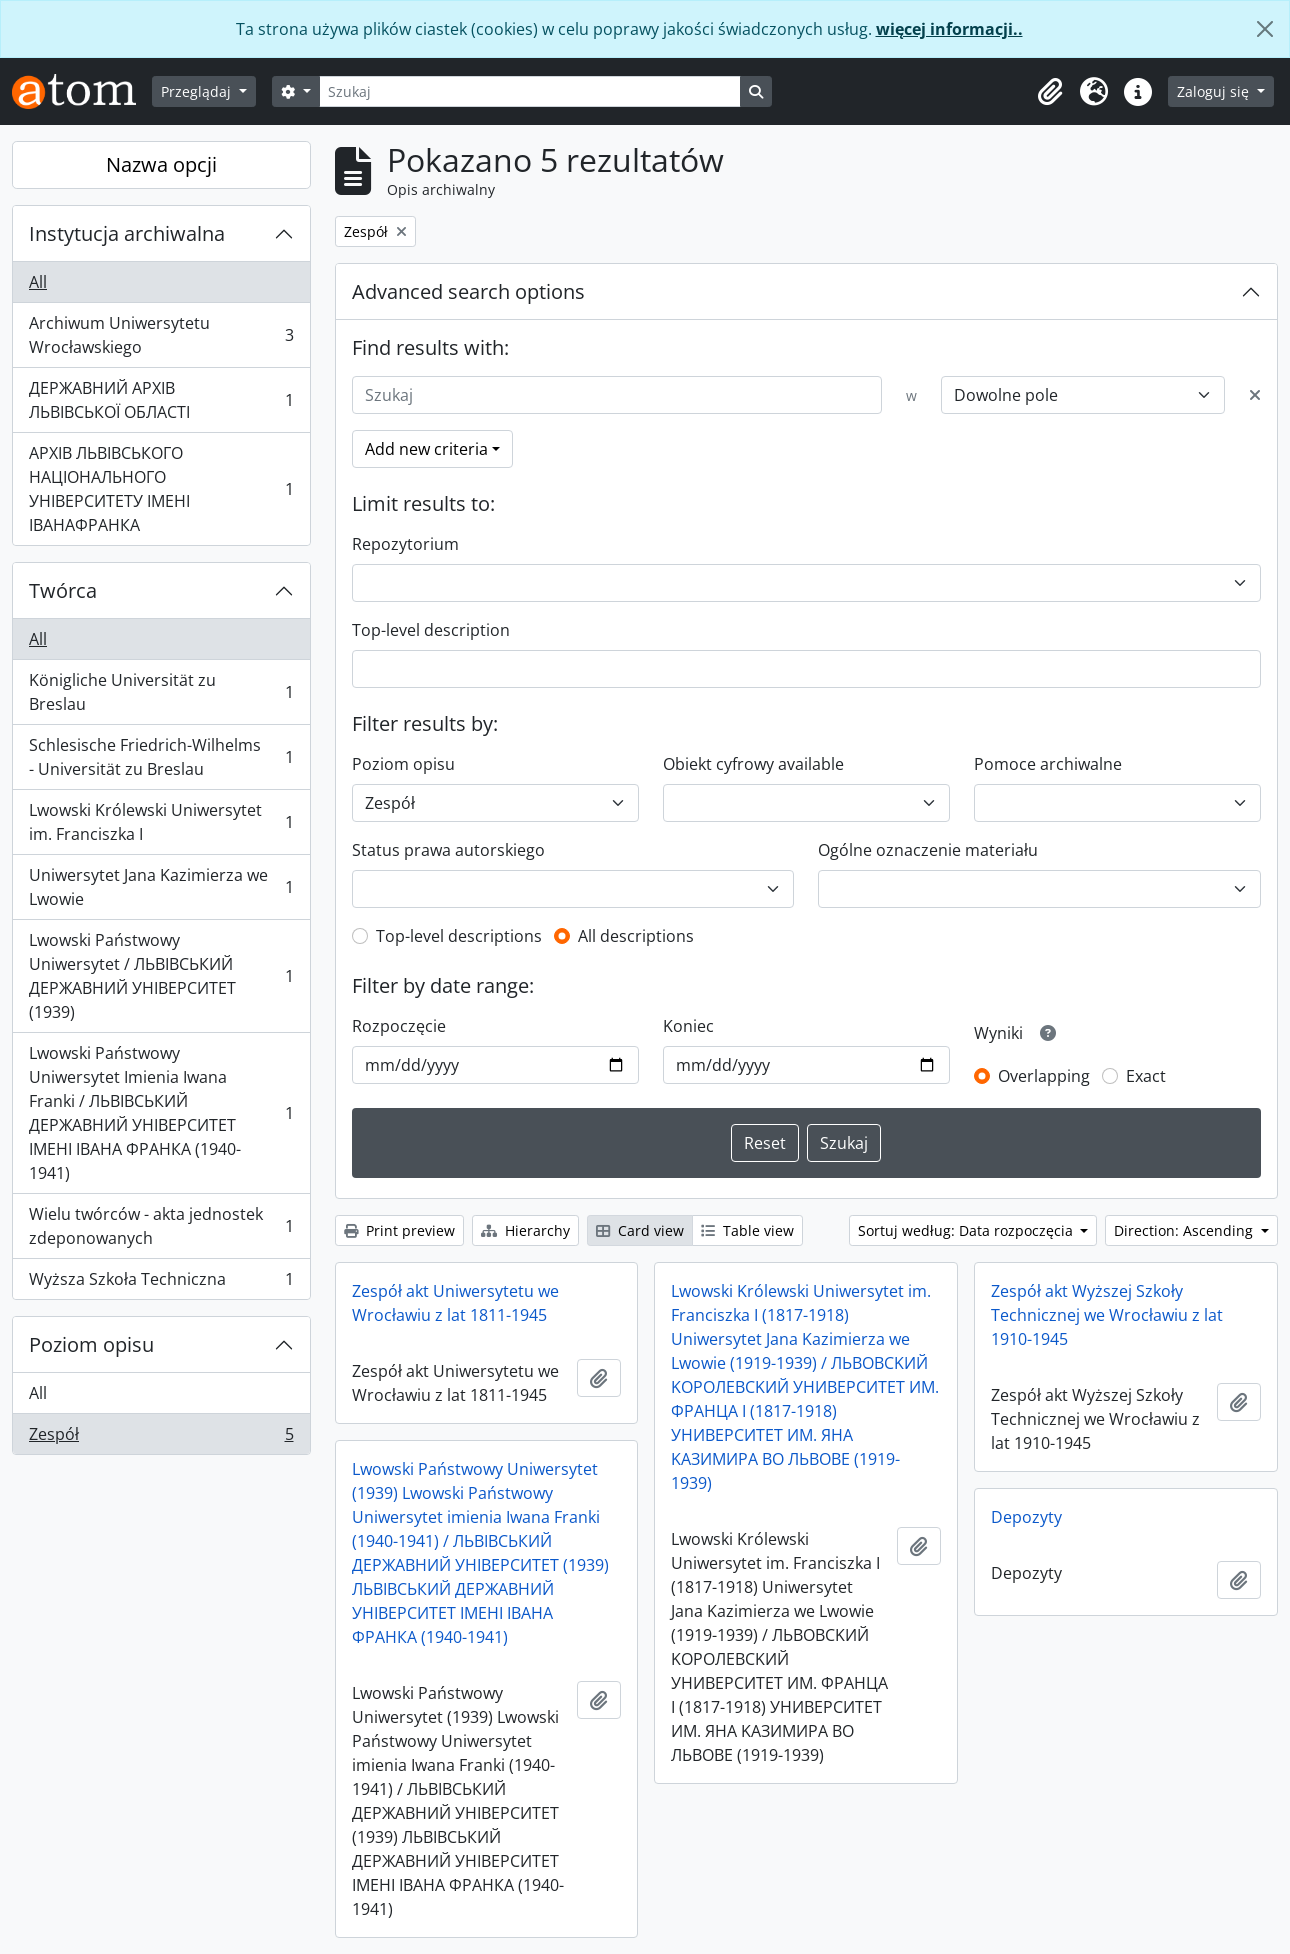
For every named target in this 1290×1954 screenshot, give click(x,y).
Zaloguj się (1215, 91)
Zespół (161, 1438)
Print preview (399, 1230)
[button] (1050, 92)
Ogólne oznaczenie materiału (928, 850)
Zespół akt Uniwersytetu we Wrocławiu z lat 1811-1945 (455, 1303)
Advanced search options (468, 291)
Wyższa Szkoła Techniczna (161, 1283)
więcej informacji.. (949, 29)
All (38, 282)
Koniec (688, 1026)
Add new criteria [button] (426, 449)
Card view (640, 1230)
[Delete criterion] (1255, 395)
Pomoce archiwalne (1048, 764)
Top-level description (431, 630)
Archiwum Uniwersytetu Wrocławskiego (161, 335)
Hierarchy (525, 1230)
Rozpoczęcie (399, 1026)
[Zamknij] (1265, 29)
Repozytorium (405, 544)
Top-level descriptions (459, 936)
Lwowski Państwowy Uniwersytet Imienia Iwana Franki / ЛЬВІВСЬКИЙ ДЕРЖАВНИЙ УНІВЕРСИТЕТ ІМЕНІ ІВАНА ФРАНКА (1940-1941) (161, 1113)
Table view (747, 1230)
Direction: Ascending (1185, 1230)
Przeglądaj (198, 91)
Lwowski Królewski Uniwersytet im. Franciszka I (161, 822)
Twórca (63, 590)
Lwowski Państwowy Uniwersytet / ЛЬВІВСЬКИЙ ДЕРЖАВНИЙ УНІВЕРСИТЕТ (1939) (161, 976)
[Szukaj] (530, 91)
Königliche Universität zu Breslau (161, 692)
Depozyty (1026, 1517)
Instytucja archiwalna (127, 233)
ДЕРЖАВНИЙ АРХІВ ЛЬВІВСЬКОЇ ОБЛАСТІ (161, 400)
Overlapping (1044, 1076)
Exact (1146, 1076)
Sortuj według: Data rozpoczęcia (967, 1230)
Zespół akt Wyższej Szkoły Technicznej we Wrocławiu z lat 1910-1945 (1107, 1315)
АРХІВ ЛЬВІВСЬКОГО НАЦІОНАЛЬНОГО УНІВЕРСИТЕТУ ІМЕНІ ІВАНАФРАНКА (161, 489)
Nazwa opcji (161, 164)
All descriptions (636, 936)
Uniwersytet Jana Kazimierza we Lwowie (161, 887)
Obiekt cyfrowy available (753, 764)
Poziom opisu (91, 1344)
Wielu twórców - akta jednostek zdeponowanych (161, 1226)
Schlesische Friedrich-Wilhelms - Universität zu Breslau (161, 757)
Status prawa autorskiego (448, 850)
